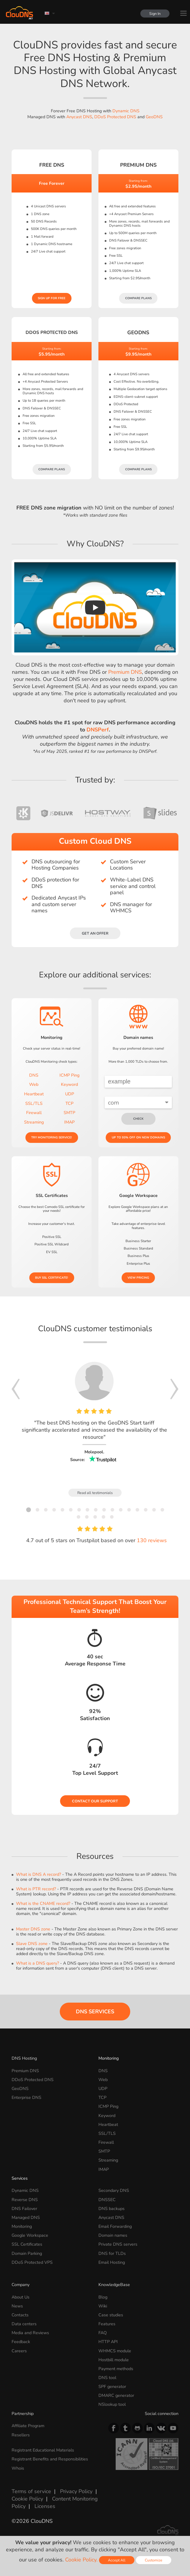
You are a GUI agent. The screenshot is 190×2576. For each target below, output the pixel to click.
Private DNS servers (117, 2244)
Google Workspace (30, 2235)
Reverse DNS (25, 2200)
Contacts (20, 2315)
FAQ (102, 2333)
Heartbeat (34, 1094)
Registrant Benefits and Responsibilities (50, 2459)
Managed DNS (26, 2217)
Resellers (21, 2435)
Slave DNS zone (32, 1943)
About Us (20, 2297)
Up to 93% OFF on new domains (138, 1137)
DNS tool (107, 2378)
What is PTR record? (36, 1889)
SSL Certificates (27, 2244)
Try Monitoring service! (51, 1137)
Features (106, 2324)
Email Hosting (111, 2262)
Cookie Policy (27, 2498)
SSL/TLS (34, 1103)
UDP (69, 1094)
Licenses (44, 2506)
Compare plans (138, 298)
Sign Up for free (51, 298)
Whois (18, 2468)
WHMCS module (114, 2351)
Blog (102, 2297)
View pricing (138, 1278)
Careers (19, 2351)
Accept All (116, 2560)
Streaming (34, 1122)
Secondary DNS (113, 2190)
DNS (33, 1075)
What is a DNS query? (37, 1963)
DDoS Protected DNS (115, 117)
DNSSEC (107, 2200)
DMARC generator (116, 2395)
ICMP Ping (69, 1075)
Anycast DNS (79, 117)
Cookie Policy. (81, 2559)
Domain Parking (27, 2253)
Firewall (34, 1113)
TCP (69, 1103)
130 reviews (152, 1540)
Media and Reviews (30, 2333)
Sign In (155, 13)
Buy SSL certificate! (51, 1278)
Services (20, 2178)
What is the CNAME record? (43, 1903)
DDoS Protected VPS (32, 2262)
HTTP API (108, 2342)
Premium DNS (125, 672)
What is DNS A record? (38, 1874)
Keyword (69, 1084)
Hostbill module (113, 2360)
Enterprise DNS (26, 2097)
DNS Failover (24, 2208)
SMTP (69, 1113)
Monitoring (108, 2058)
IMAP (69, 1122)
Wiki (102, 2306)
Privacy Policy (76, 2491)
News (17, 2306)
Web (33, 1084)
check (138, 1119)
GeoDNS (154, 117)
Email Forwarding (115, 2226)
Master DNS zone (33, 1929)
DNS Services (95, 2011)
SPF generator (112, 2386)
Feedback (21, 2342)
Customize (153, 2560)
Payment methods (115, 2369)
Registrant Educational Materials (43, 2450)
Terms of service (31, 2491)
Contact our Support (95, 1801)
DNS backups (111, 2208)
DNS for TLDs (112, 2253)
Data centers (24, 2324)
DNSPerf (98, 729)
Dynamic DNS (125, 111)
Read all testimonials (95, 1492)
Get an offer (95, 933)
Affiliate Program (28, 2426)
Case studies (110, 2315)
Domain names (112, 2235)
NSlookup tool (112, 2404)
